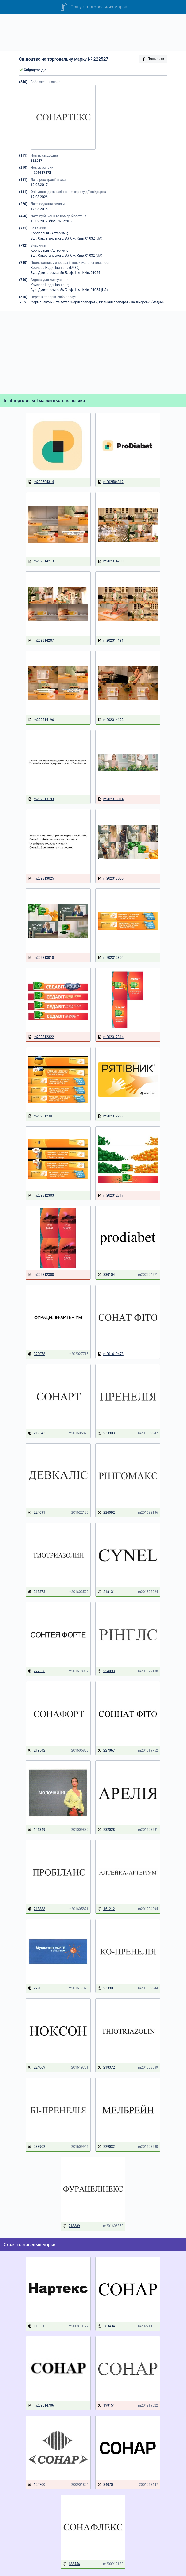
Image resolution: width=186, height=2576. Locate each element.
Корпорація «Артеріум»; (49, 233)
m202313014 (111, 799)
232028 (106, 1830)
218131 (106, 1592)
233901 (106, 1988)
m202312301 (41, 1116)
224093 (106, 1671)
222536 (36, 1671)
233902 (36, 2147)
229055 (36, 1988)
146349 (36, 1830)
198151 (106, 2405)
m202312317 (111, 1195)
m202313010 (41, 958)
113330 (36, 2326)
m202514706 (41, 2405)
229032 (106, 2147)
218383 (36, 1909)
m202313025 (41, 878)
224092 (106, 1513)
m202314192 (111, 720)
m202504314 (41, 482)
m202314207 (41, 641)
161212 (106, 1909)
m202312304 (111, 958)
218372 (106, 2067)
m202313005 (111, 878)
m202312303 (41, 1195)
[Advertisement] (93, 32)
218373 (36, 1592)
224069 (36, 2067)
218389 (71, 2226)
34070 (105, 2485)
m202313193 (41, 799)
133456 (71, 2564)
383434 (106, 2326)
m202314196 (41, 720)
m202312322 (41, 1037)
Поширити (153, 59)
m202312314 (111, 1037)
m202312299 (111, 1116)
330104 (106, 1275)
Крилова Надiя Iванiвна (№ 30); (55, 268)
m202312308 (41, 1275)
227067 (106, 1750)
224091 (36, 1513)
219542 (36, 1750)
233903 (106, 1433)
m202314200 (111, 561)
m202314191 (111, 641)
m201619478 (111, 1354)
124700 (36, 2485)
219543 (36, 1433)
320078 (36, 1354)
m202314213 (41, 561)
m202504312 (111, 482)
